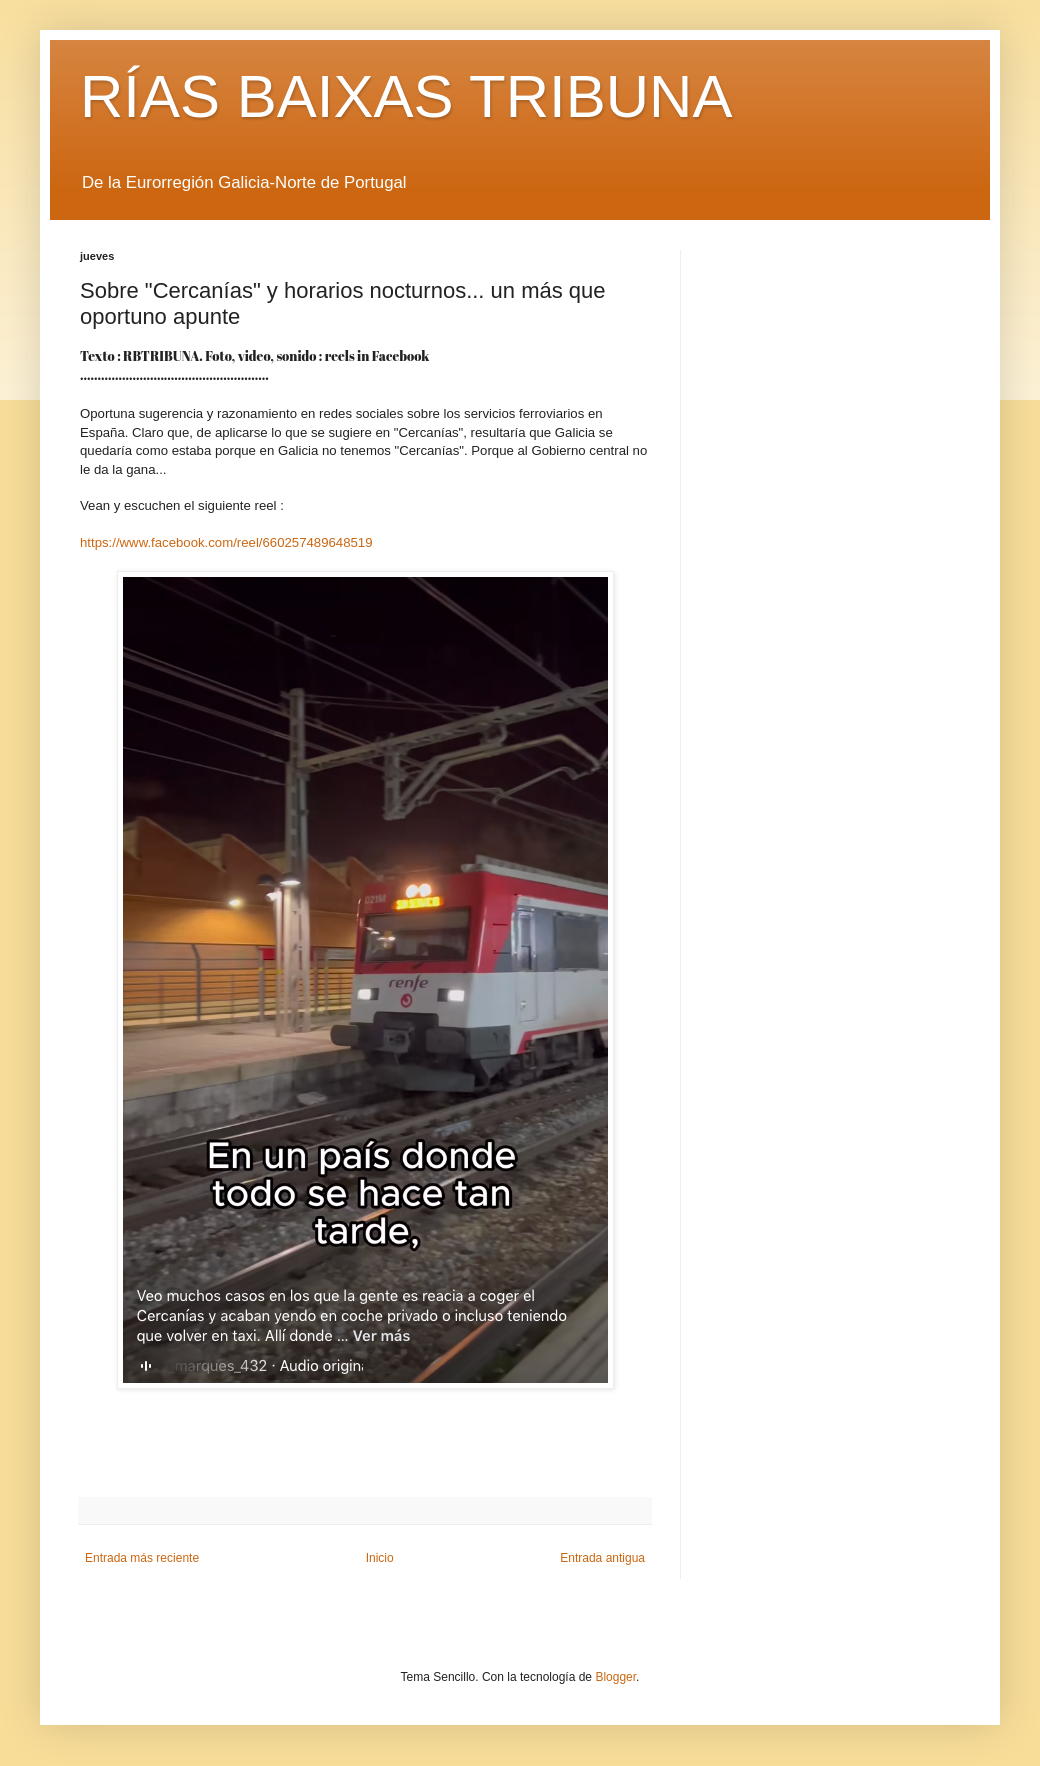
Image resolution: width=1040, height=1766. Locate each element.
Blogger (615, 1677)
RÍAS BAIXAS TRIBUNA (406, 96)
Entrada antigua (602, 1558)
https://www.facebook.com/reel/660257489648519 (226, 542)
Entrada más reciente (142, 1558)
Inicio (380, 1558)
